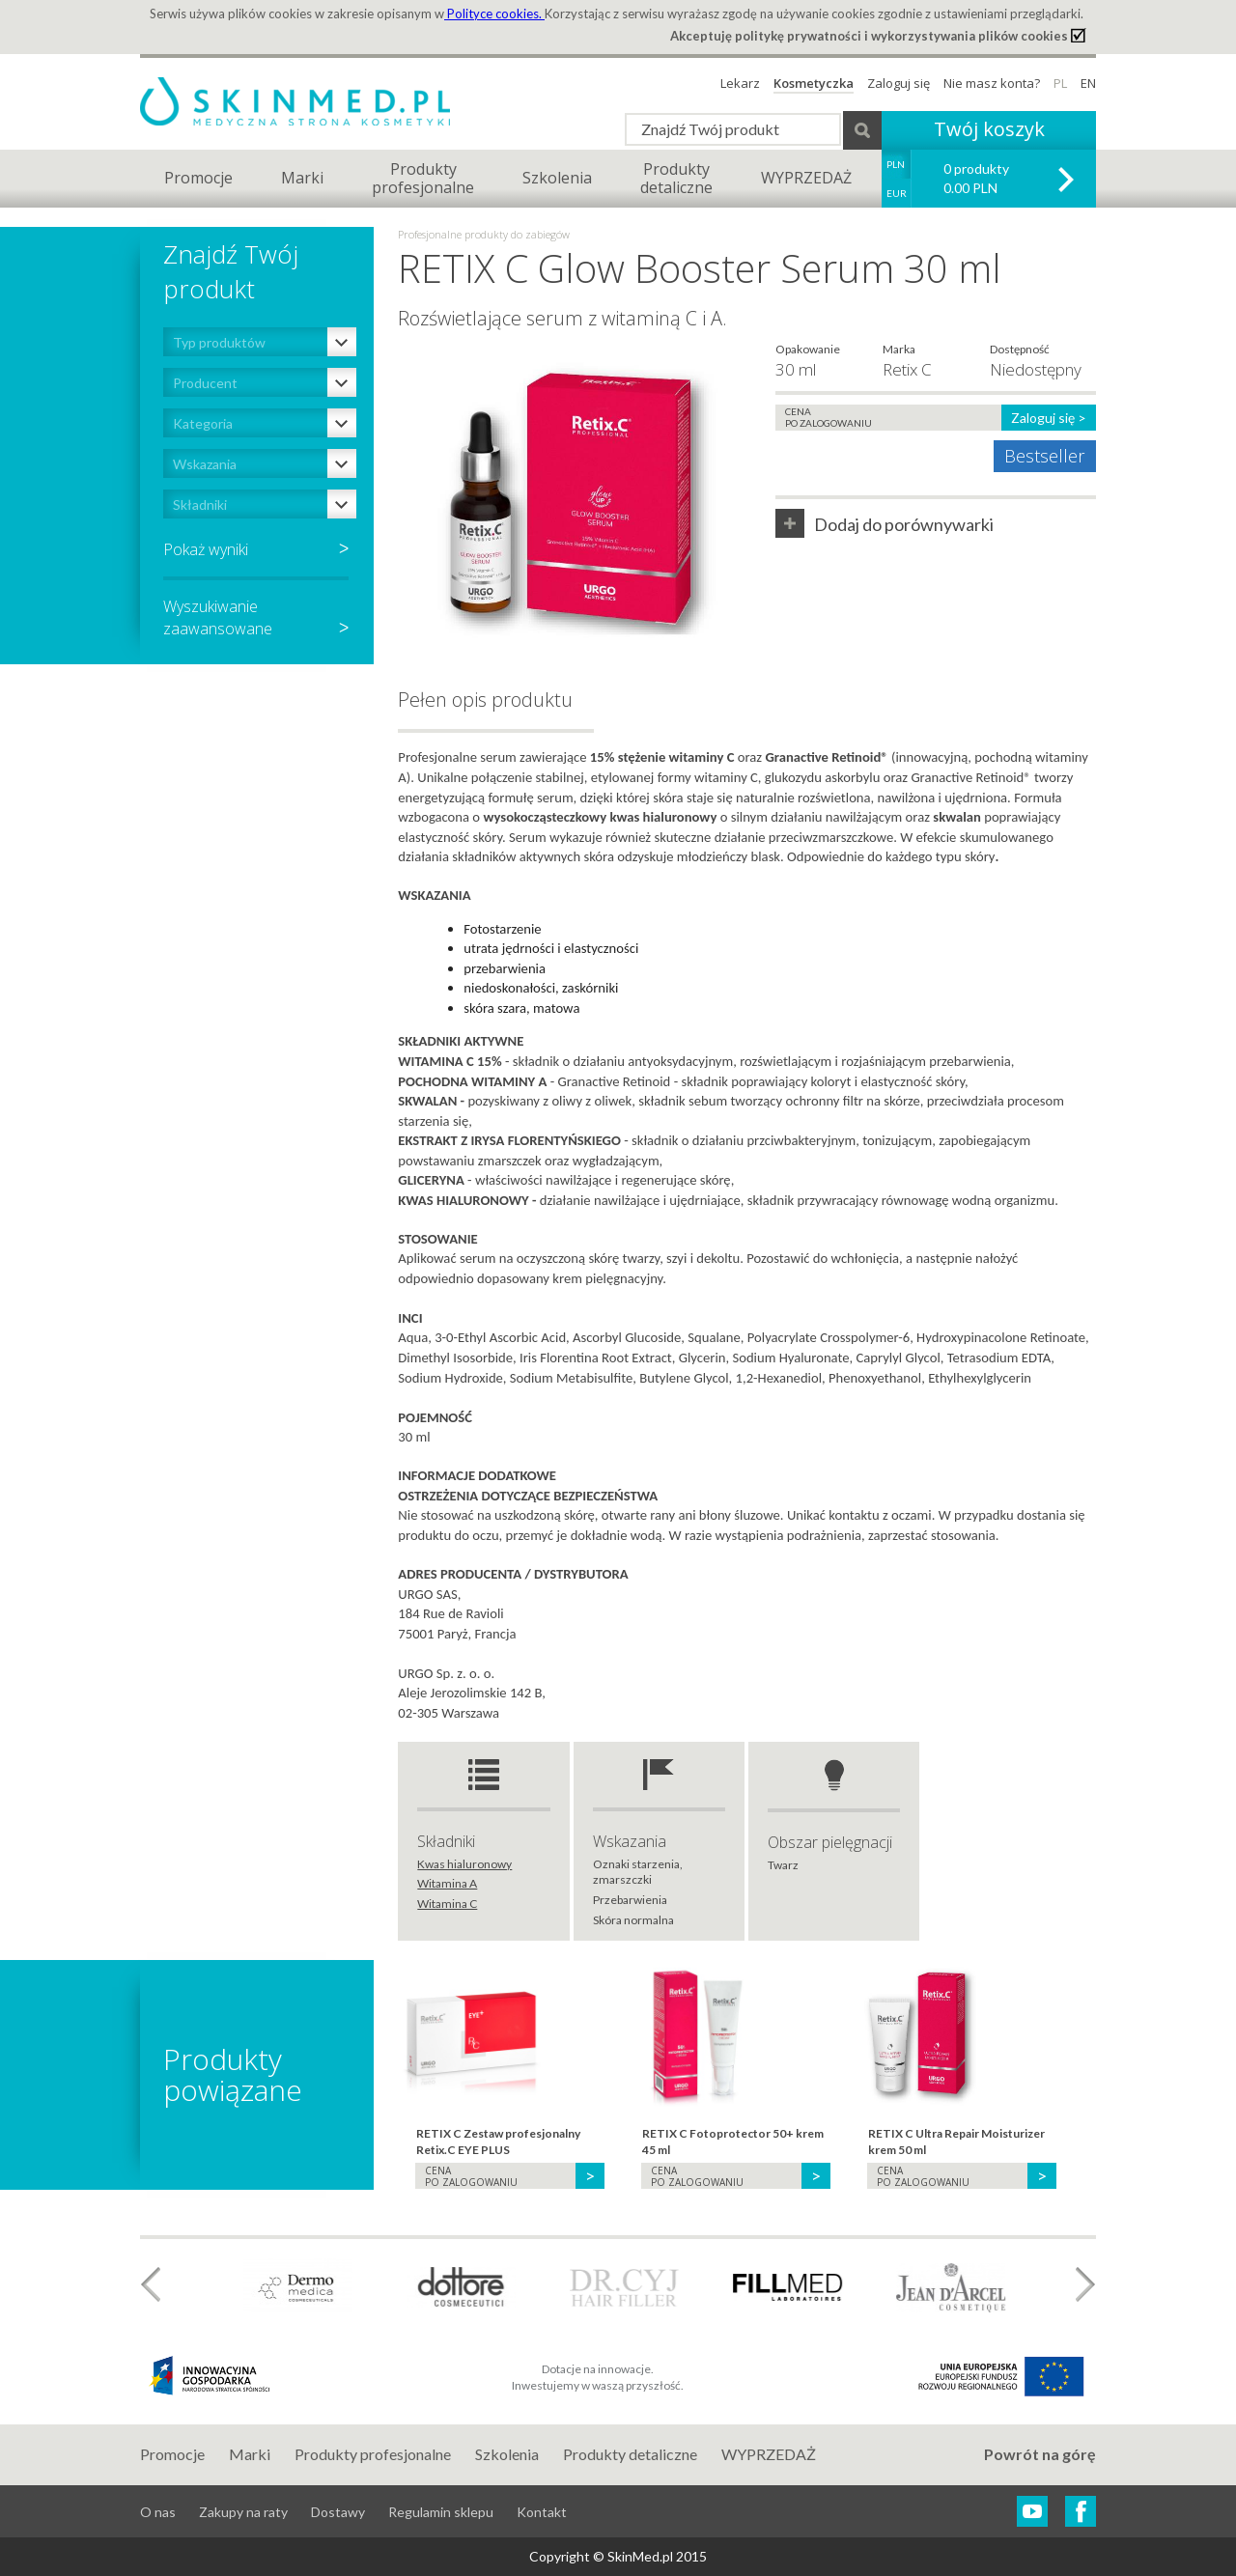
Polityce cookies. (494, 13)
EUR (896, 193)
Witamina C (447, 1903)
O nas (158, 2512)
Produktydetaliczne (676, 178)
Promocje (198, 177)
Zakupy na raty (243, 2512)
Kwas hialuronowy (464, 1864)
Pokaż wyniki (205, 549)
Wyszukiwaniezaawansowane (256, 617)
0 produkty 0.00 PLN (976, 178)
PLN (895, 164)
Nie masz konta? (991, 83)
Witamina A (447, 1883)
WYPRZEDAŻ (806, 177)
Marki (302, 177)
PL (1060, 83)
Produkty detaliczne (630, 2454)
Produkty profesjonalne (373, 2454)
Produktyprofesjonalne (423, 178)
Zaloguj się (898, 83)
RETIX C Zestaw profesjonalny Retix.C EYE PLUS (498, 2141)
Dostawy (338, 2512)
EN (1088, 83)
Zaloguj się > (1048, 417)
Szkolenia (557, 177)
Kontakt (542, 2512)
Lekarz (740, 83)
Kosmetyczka (813, 83)
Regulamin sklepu (440, 2512)
